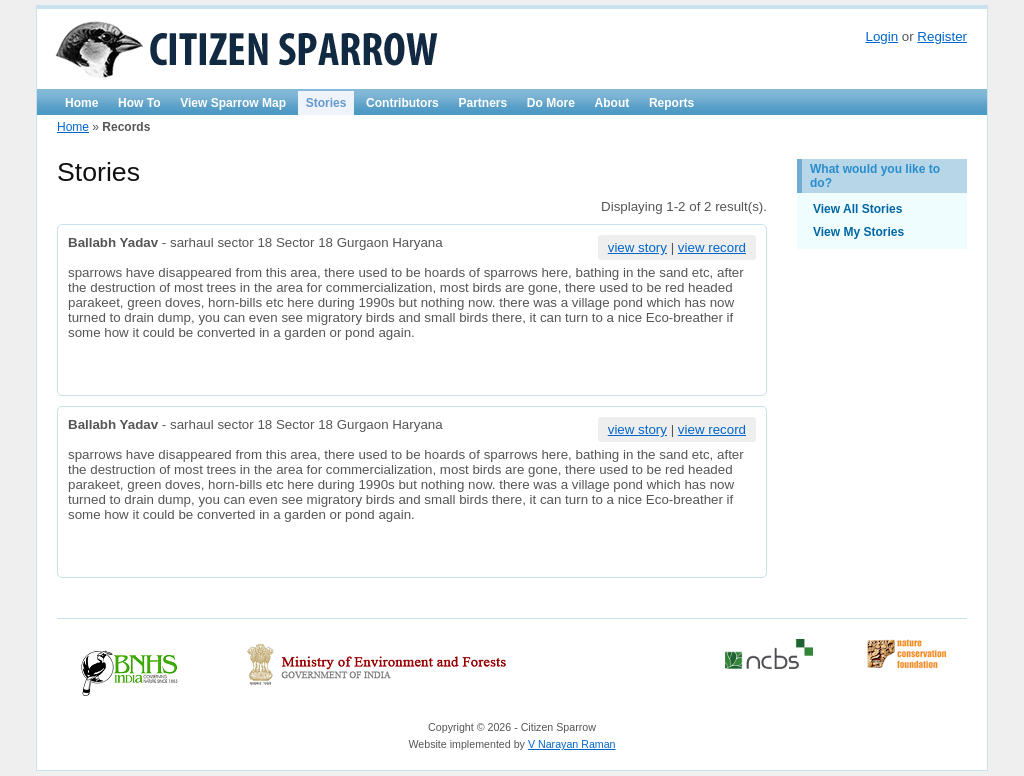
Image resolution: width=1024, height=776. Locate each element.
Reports (671, 103)
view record (712, 247)
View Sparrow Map (233, 103)
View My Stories (858, 232)
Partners (482, 103)
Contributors (402, 103)
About (612, 103)
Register (942, 36)
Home (81, 103)
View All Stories (857, 209)
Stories (326, 103)
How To (139, 103)
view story (637, 247)
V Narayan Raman (572, 744)
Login (881, 36)
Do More (551, 103)
